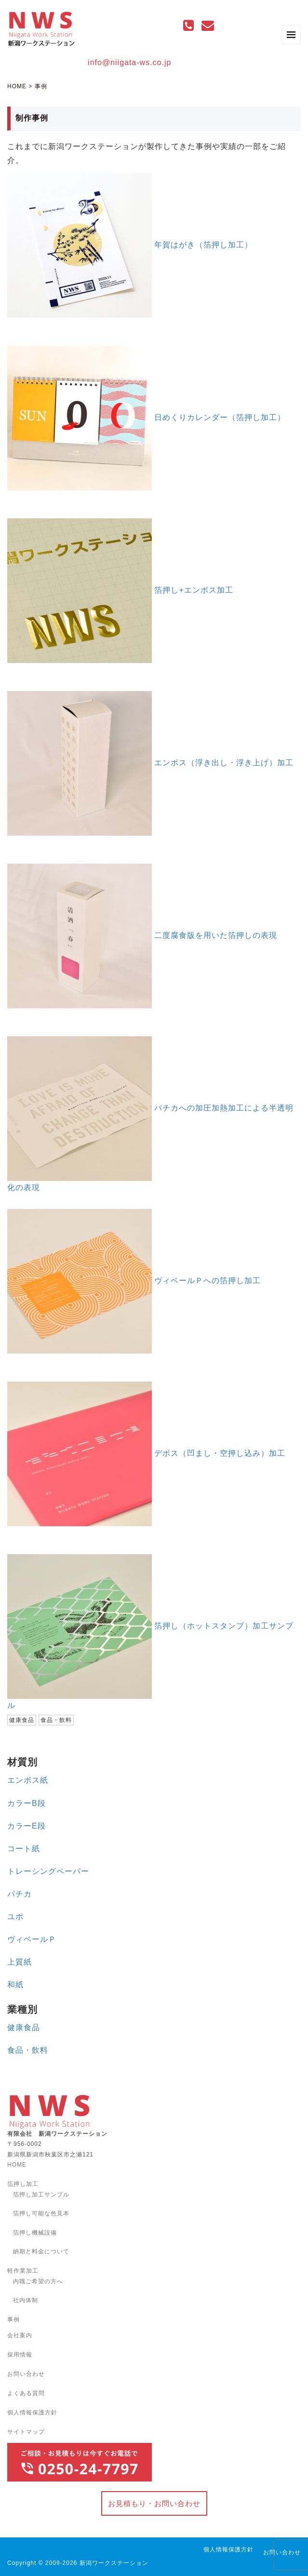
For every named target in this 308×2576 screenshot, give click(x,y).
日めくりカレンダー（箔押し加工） (219, 417)
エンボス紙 (27, 1780)
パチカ (19, 1894)
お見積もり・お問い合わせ (154, 2503)
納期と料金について (41, 2251)
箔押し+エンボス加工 (193, 590)
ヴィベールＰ (31, 1939)
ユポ (15, 1916)
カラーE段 (26, 1826)
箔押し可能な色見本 (41, 2213)
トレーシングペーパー (48, 1871)
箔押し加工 (23, 2184)
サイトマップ (26, 2431)
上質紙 (19, 1962)
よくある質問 (26, 2393)
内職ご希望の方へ (38, 2281)
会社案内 (19, 2335)
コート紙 (23, 1848)
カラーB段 (26, 1803)
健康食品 (23, 2027)
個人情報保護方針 (32, 2412)
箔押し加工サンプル (41, 2194)
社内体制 (25, 2300)
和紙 (15, 1984)
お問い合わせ (26, 2374)
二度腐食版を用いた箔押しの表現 (215, 935)
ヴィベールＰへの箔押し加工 (207, 1280)
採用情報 (19, 2354)
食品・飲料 (27, 2050)
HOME (17, 86)
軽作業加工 (23, 2270)
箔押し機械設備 (35, 2232)
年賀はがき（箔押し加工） (203, 245)
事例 (13, 2319)
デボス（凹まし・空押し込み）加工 (219, 1453)
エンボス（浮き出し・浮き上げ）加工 (224, 763)
